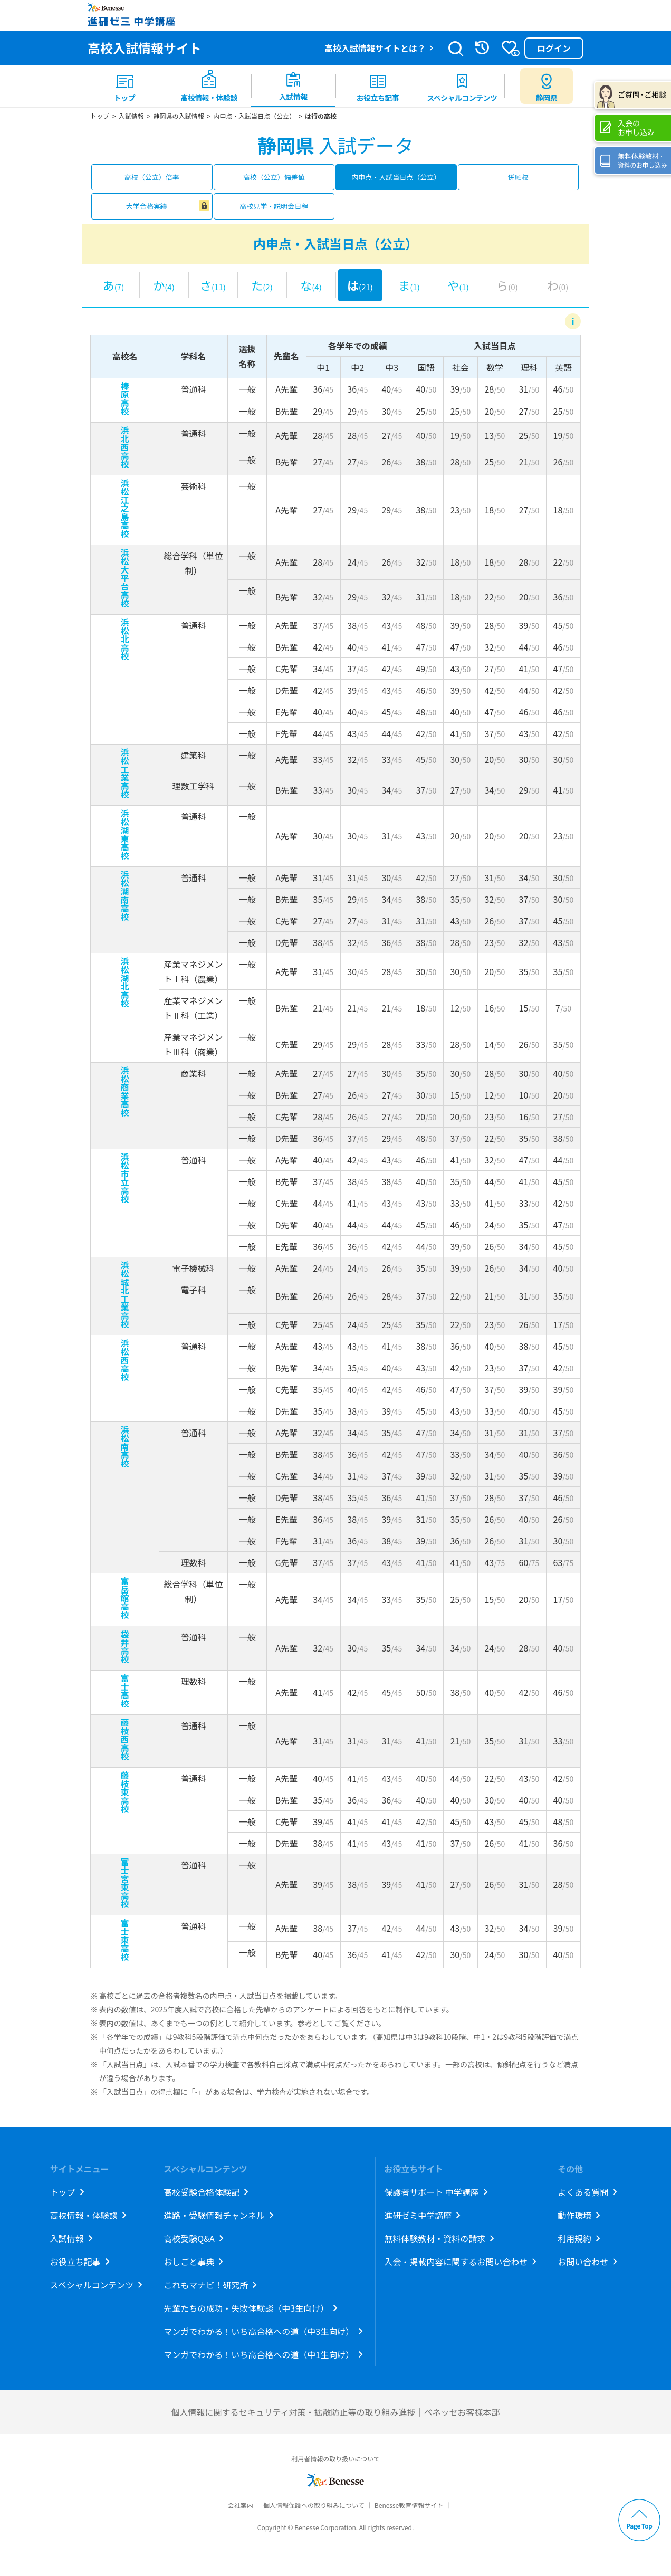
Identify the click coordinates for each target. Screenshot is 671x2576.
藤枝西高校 (125, 1739)
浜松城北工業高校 (125, 1294)
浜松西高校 (125, 1360)
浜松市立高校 (125, 1177)
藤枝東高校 (125, 1792)
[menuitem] (124, 86)
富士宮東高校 (125, 1882)
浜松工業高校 (125, 773)
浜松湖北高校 (125, 982)
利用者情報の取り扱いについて (335, 2458)
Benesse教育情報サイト (409, 2505)
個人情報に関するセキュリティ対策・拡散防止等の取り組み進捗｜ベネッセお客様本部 (335, 2412)
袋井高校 (125, 1646)
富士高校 (125, 1690)
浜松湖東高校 (125, 834)
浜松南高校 (125, 1446)
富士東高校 (125, 1940)
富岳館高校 (125, 1598)
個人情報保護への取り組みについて (314, 2505)
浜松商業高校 (125, 1091)
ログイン (554, 48)
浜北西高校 (125, 447)
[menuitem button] (546, 86)
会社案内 (240, 2505)
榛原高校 (125, 398)
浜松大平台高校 (125, 577)
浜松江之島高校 (125, 508)
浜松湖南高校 (125, 895)
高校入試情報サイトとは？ (375, 48)
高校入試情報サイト (145, 48)
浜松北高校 (125, 639)
